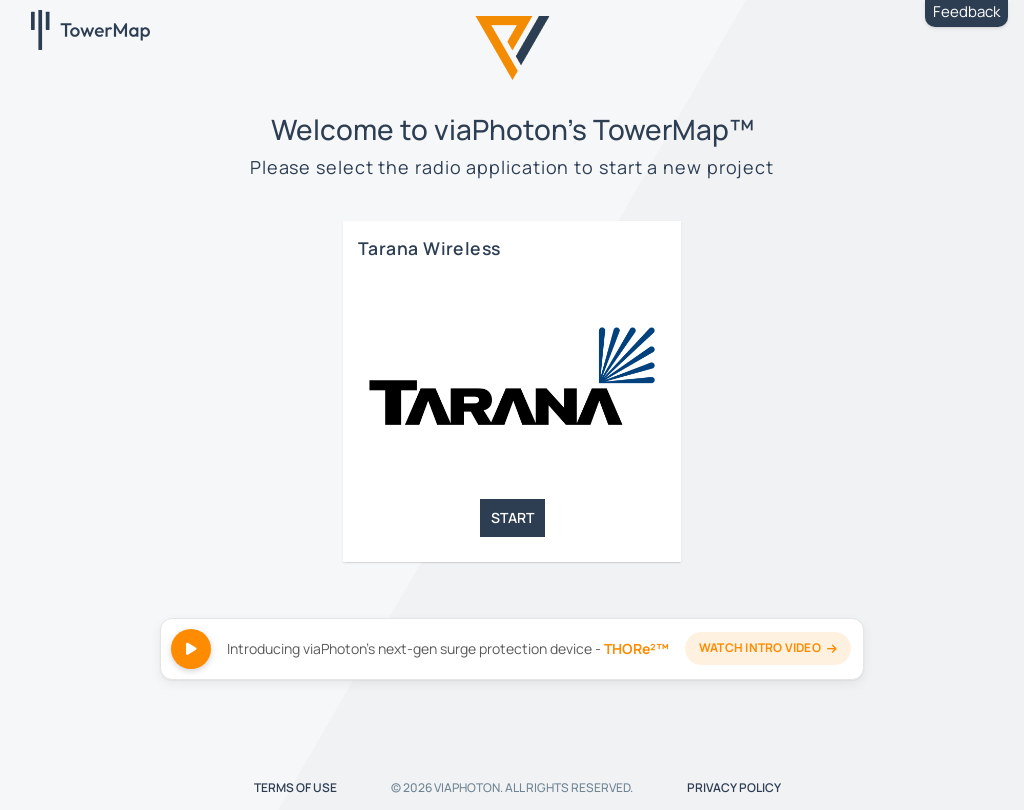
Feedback (966, 11)
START (512, 517)
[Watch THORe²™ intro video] (512, 649)
